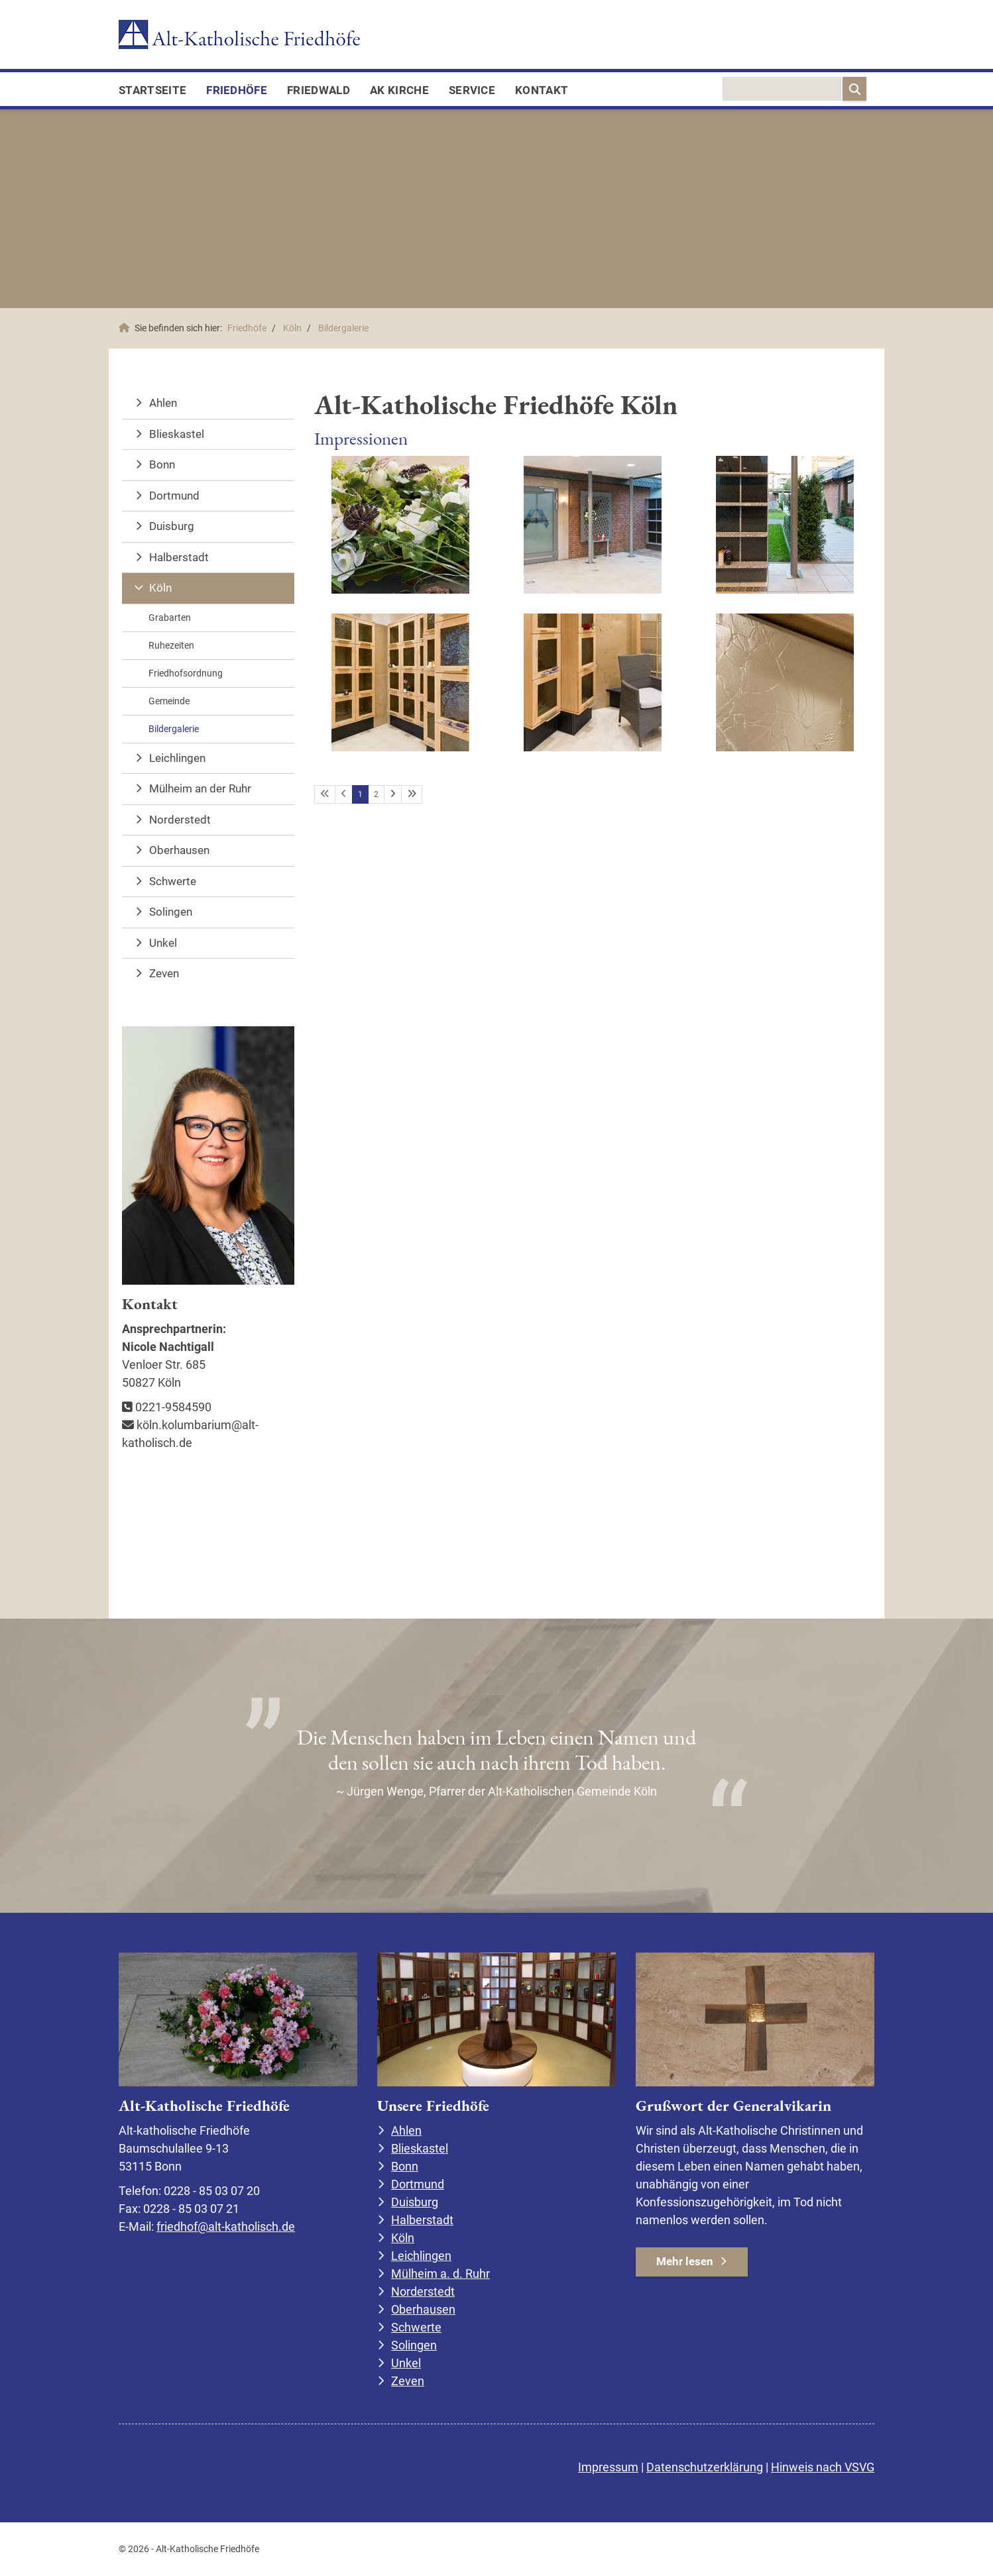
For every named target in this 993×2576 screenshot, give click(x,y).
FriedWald (318, 90)
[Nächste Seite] (393, 794)
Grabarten (169, 617)
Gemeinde (169, 701)
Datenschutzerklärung (704, 2467)
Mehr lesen (684, 2261)
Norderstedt (180, 819)
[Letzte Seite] (411, 794)
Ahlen (163, 402)
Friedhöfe (236, 90)
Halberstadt (179, 557)
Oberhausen (179, 850)
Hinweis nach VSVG (822, 2467)
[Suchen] (854, 89)
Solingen (170, 911)
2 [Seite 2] (376, 794)
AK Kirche (399, 90)
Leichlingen (177, 758)
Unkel (163, 942)
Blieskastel (176, 434)
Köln (292, 328)
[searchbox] (782, 89)
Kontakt (541, 90)
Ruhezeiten (171, 645)
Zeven (164, 973)
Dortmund (174, 495)
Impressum (608, 2467)
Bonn (162, 464)
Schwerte (172, 881)
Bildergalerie (343, 328)
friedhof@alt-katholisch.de (225, 2226)
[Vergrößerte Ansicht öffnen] (400, 525)
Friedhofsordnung (185, 673)
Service (472, 90)
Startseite (152, 90)
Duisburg (171, 526)
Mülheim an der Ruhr (200, 788)
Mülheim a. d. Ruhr (440, 2274)
